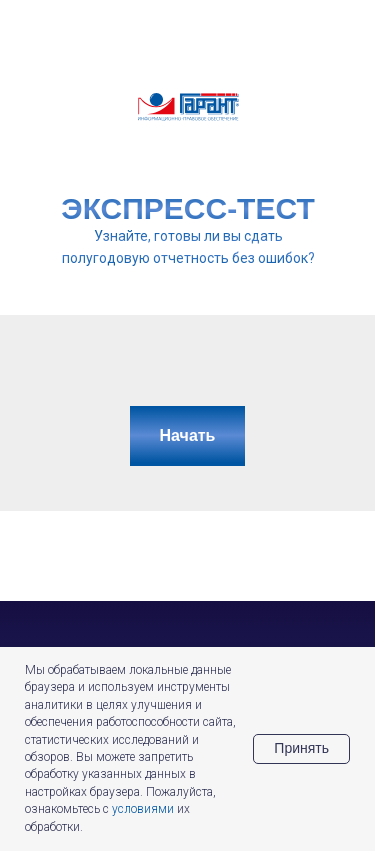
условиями (143, 809)
